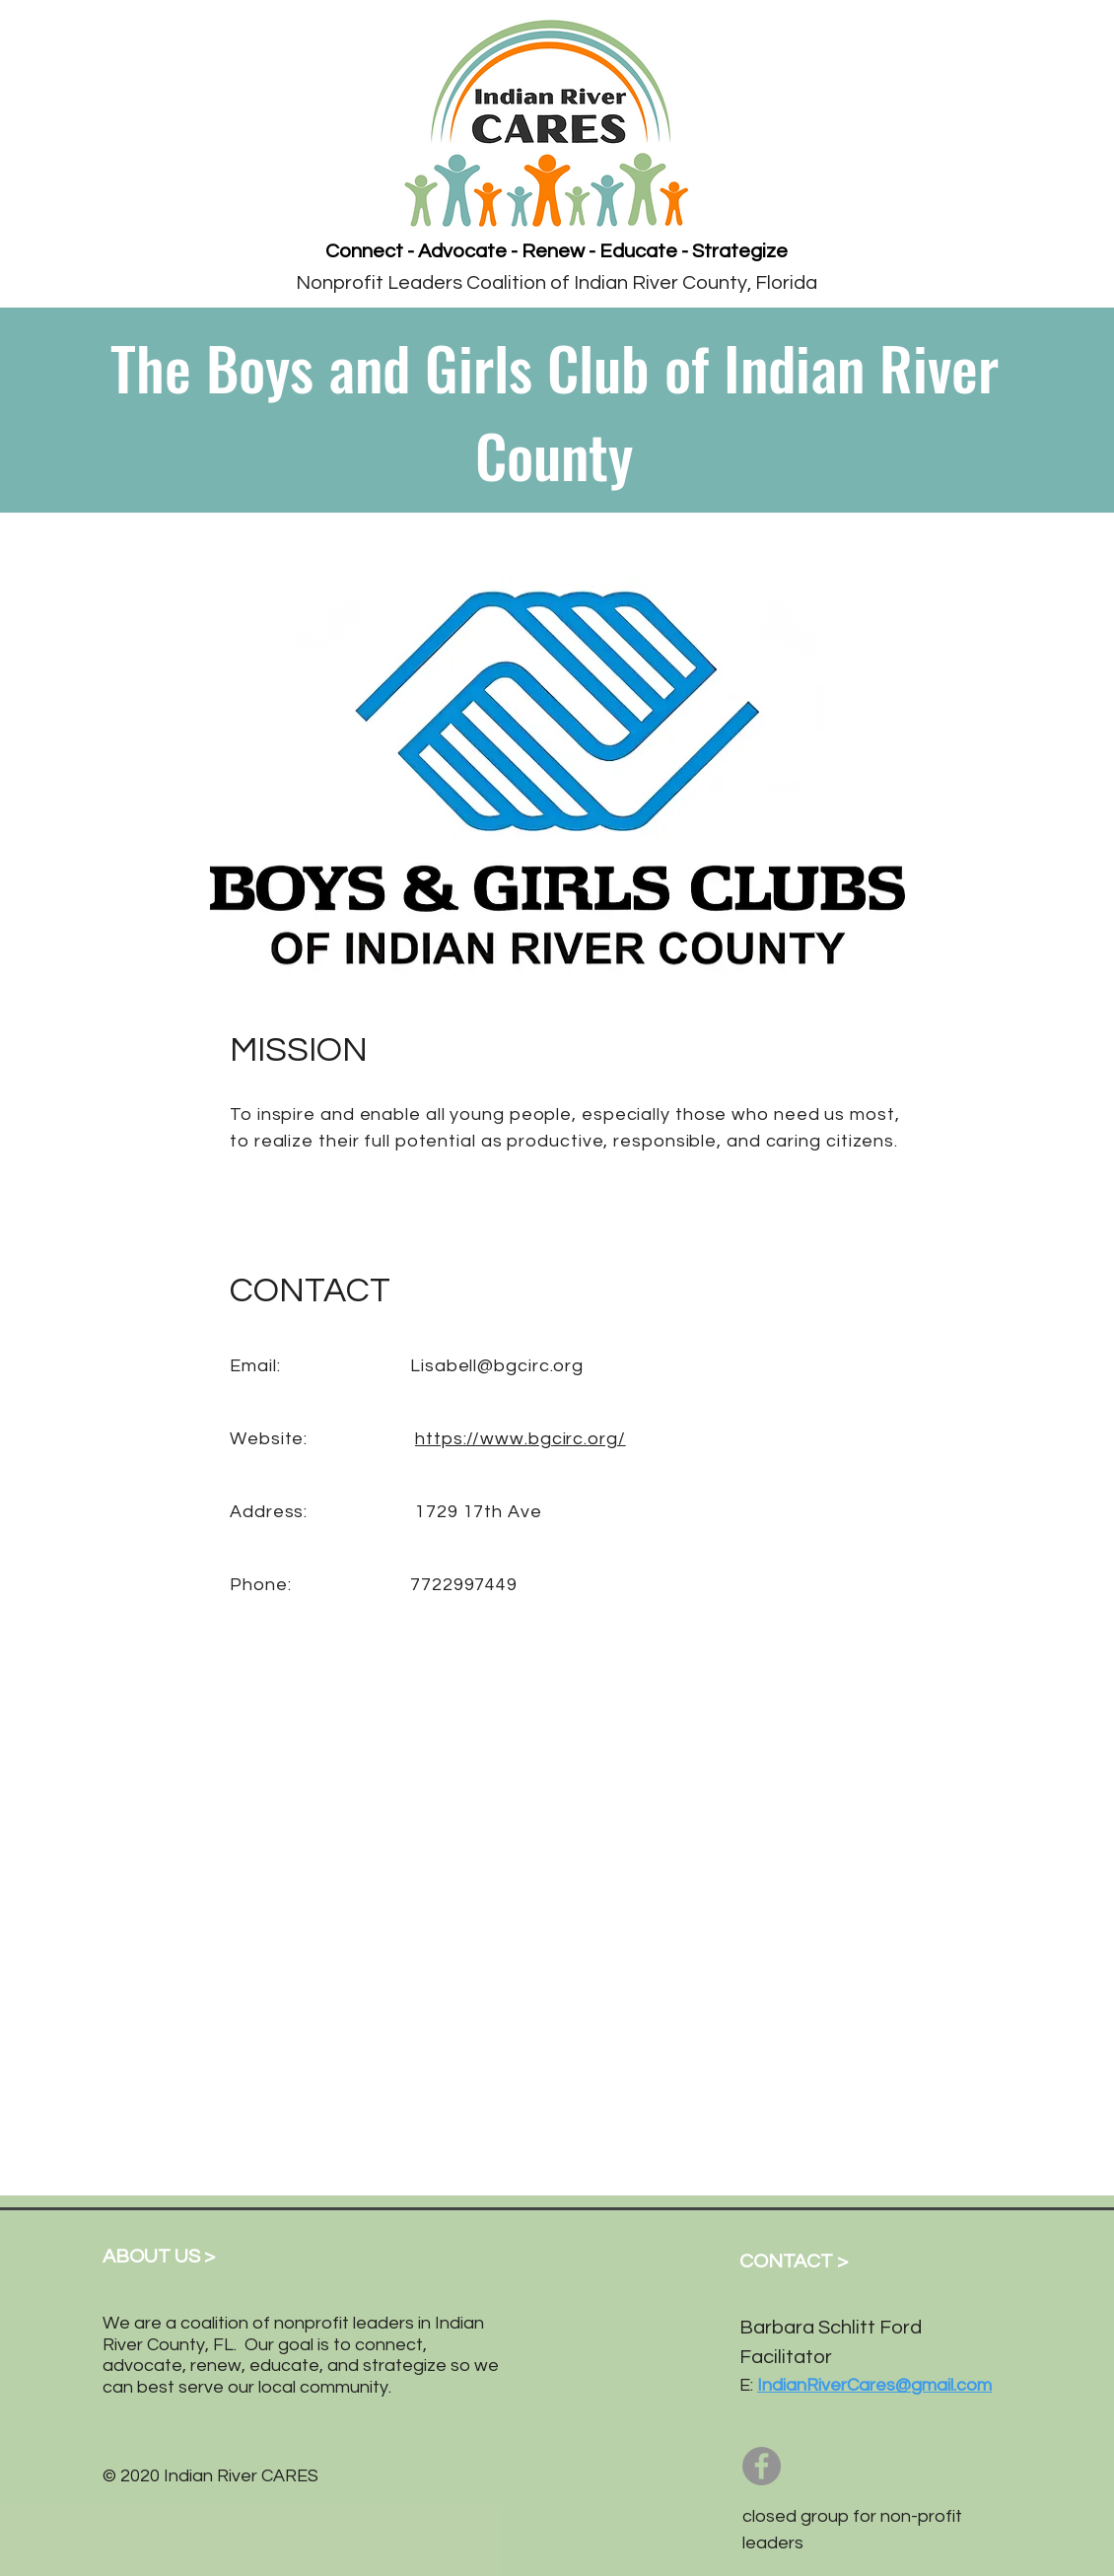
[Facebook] (761, 2466)
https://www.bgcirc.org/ (520, 1438)
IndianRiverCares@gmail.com (874, 2385)
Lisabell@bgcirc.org (497, 1366)
